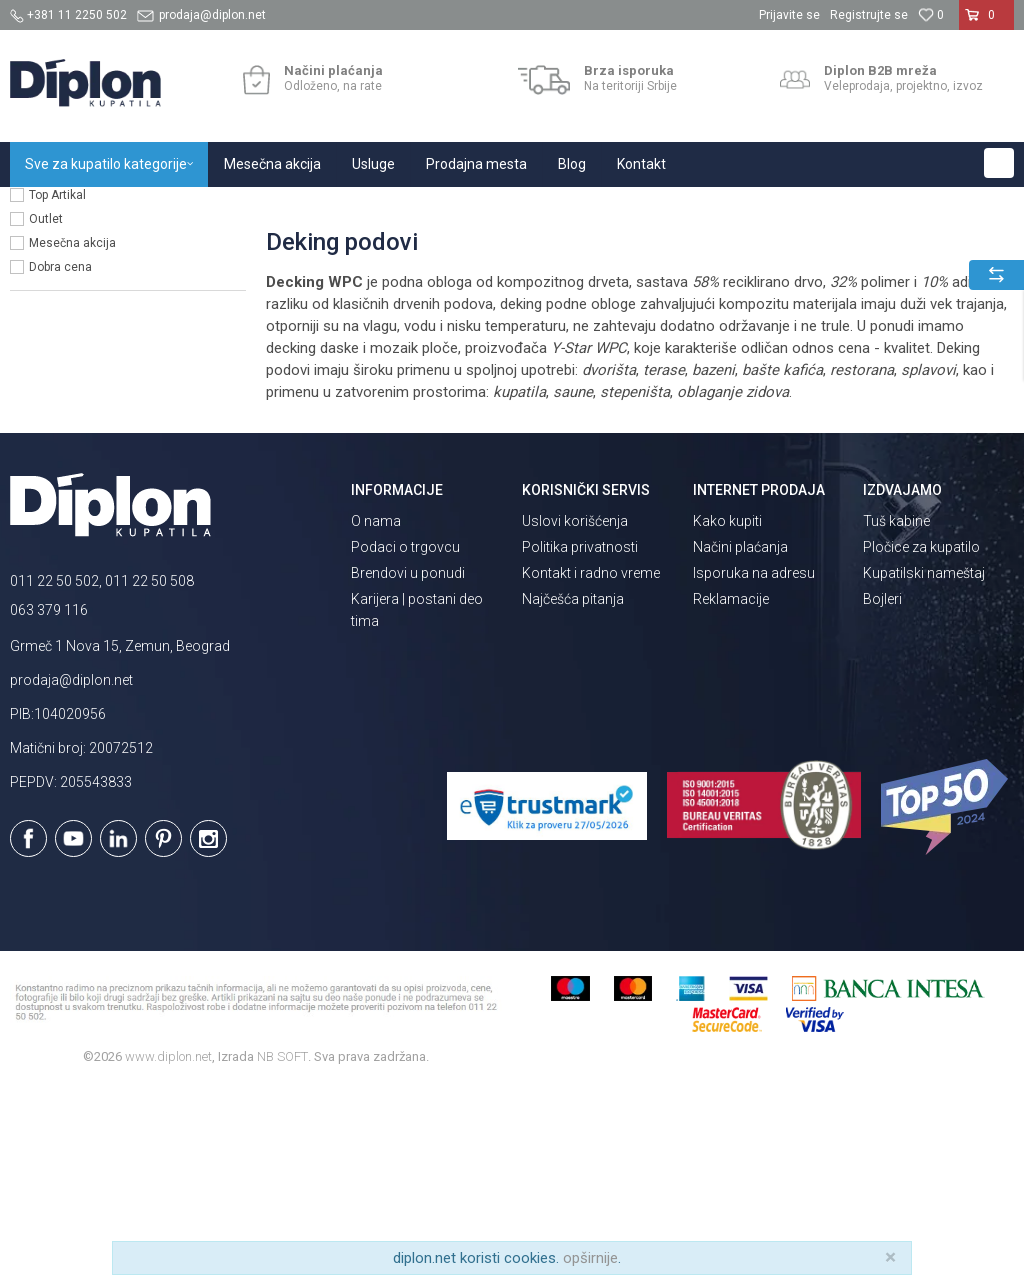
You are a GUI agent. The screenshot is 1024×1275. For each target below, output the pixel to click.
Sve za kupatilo (157, 208)
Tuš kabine (896, 708)
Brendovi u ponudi (408, 760)
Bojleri (882, 786)
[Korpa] (986, 23)
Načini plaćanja (740, 734)
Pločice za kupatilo (921, 734)
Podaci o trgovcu (405, 734)
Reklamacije (731, 786)
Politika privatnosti (580, 734)
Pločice (237, 208)
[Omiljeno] (931, 15)
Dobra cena (60, 454)
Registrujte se (869, 15)
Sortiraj (871, 249)
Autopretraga (786, 249)
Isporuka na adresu (754, 760)
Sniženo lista (64, 358)
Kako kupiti (727, 708)
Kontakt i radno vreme (591, 760)
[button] (999, 163)
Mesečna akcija (72, 430)
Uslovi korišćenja (575, 708)
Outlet (46, 406)
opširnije (590, 1258)
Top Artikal (57, 382)
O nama (376, 708)
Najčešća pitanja (573, 786)
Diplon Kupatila (54, 208)
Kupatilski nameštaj (924, 760)
